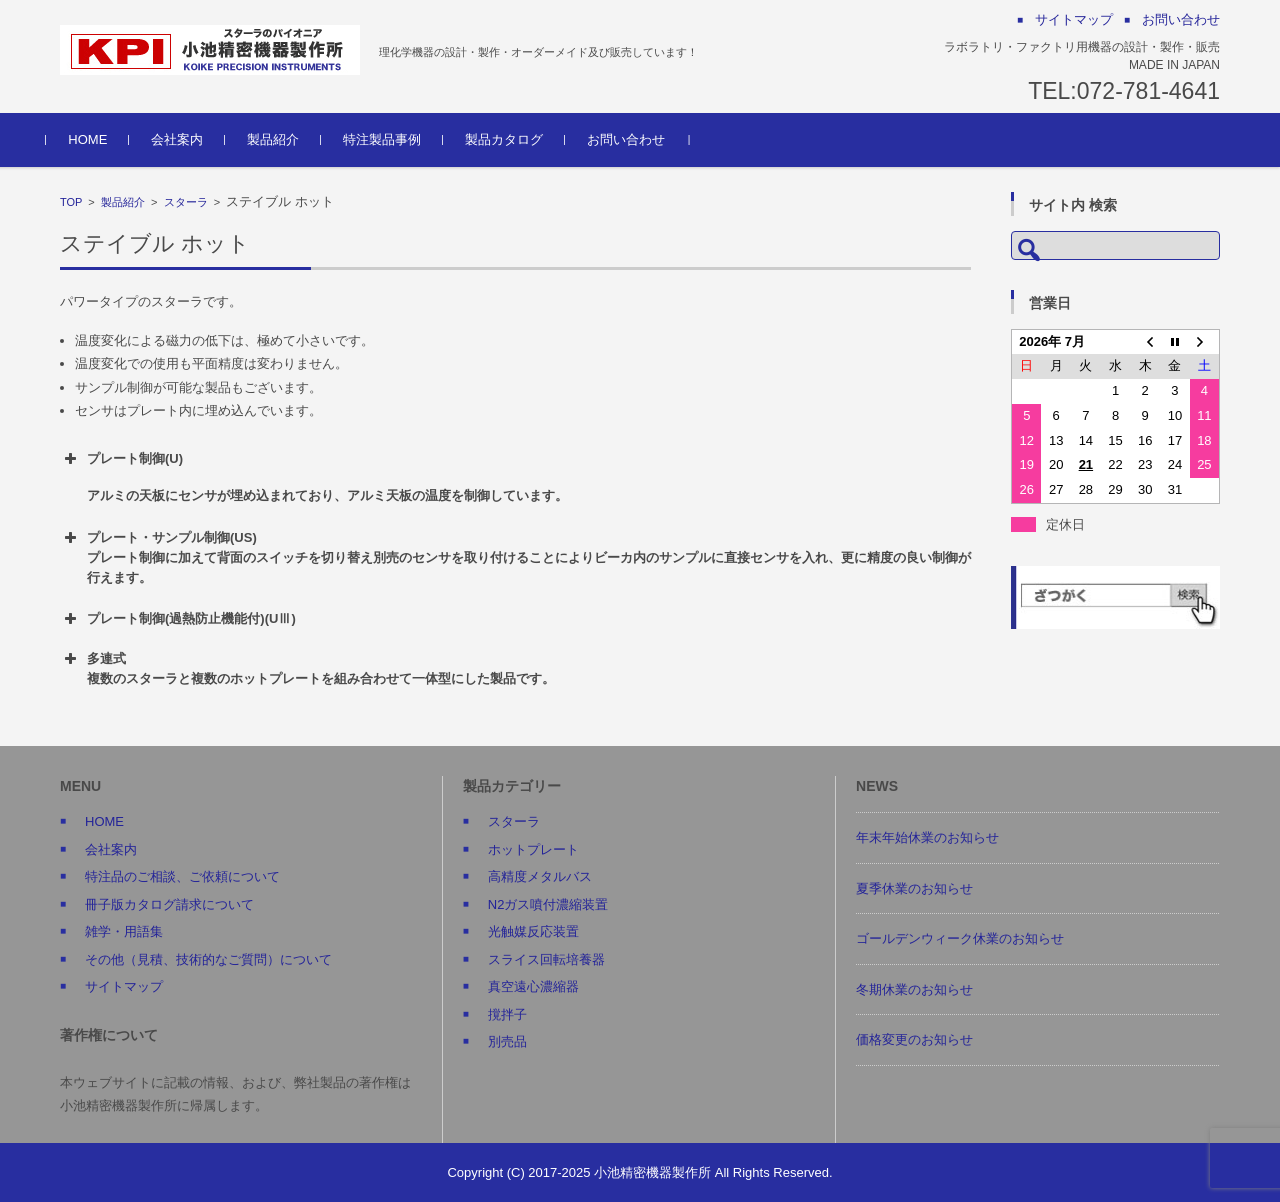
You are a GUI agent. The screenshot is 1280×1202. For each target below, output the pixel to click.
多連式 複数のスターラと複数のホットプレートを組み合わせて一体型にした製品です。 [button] (307, 667)
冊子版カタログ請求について (169, 904)
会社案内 (191, 139)
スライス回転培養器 (546, 959)
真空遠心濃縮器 (533, 986)
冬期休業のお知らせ (914, 989)
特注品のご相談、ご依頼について (182, 876)
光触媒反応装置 (533, 931)
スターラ (186, 202)
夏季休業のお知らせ (914, 888)
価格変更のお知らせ (914, 1039)
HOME (101, 139)
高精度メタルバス (540, 876)
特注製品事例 (396, 139)
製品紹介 (287, 139)
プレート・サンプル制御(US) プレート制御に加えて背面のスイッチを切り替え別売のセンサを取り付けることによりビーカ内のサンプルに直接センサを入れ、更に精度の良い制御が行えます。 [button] (515, 556)
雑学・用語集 (124, 931)
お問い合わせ (640, 139)
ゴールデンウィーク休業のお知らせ (960, 938)
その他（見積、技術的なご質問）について (208, 959)
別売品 (507, 1041)
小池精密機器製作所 (652, 1172)
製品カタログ (518, 139)
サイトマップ (124, 986)
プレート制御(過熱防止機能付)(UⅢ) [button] (178, 619)
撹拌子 (507, 1014)
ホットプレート (533, 849)
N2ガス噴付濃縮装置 (548, 904)
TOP (71, 202)
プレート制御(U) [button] (515, 478)
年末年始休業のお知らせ (927, 837)
